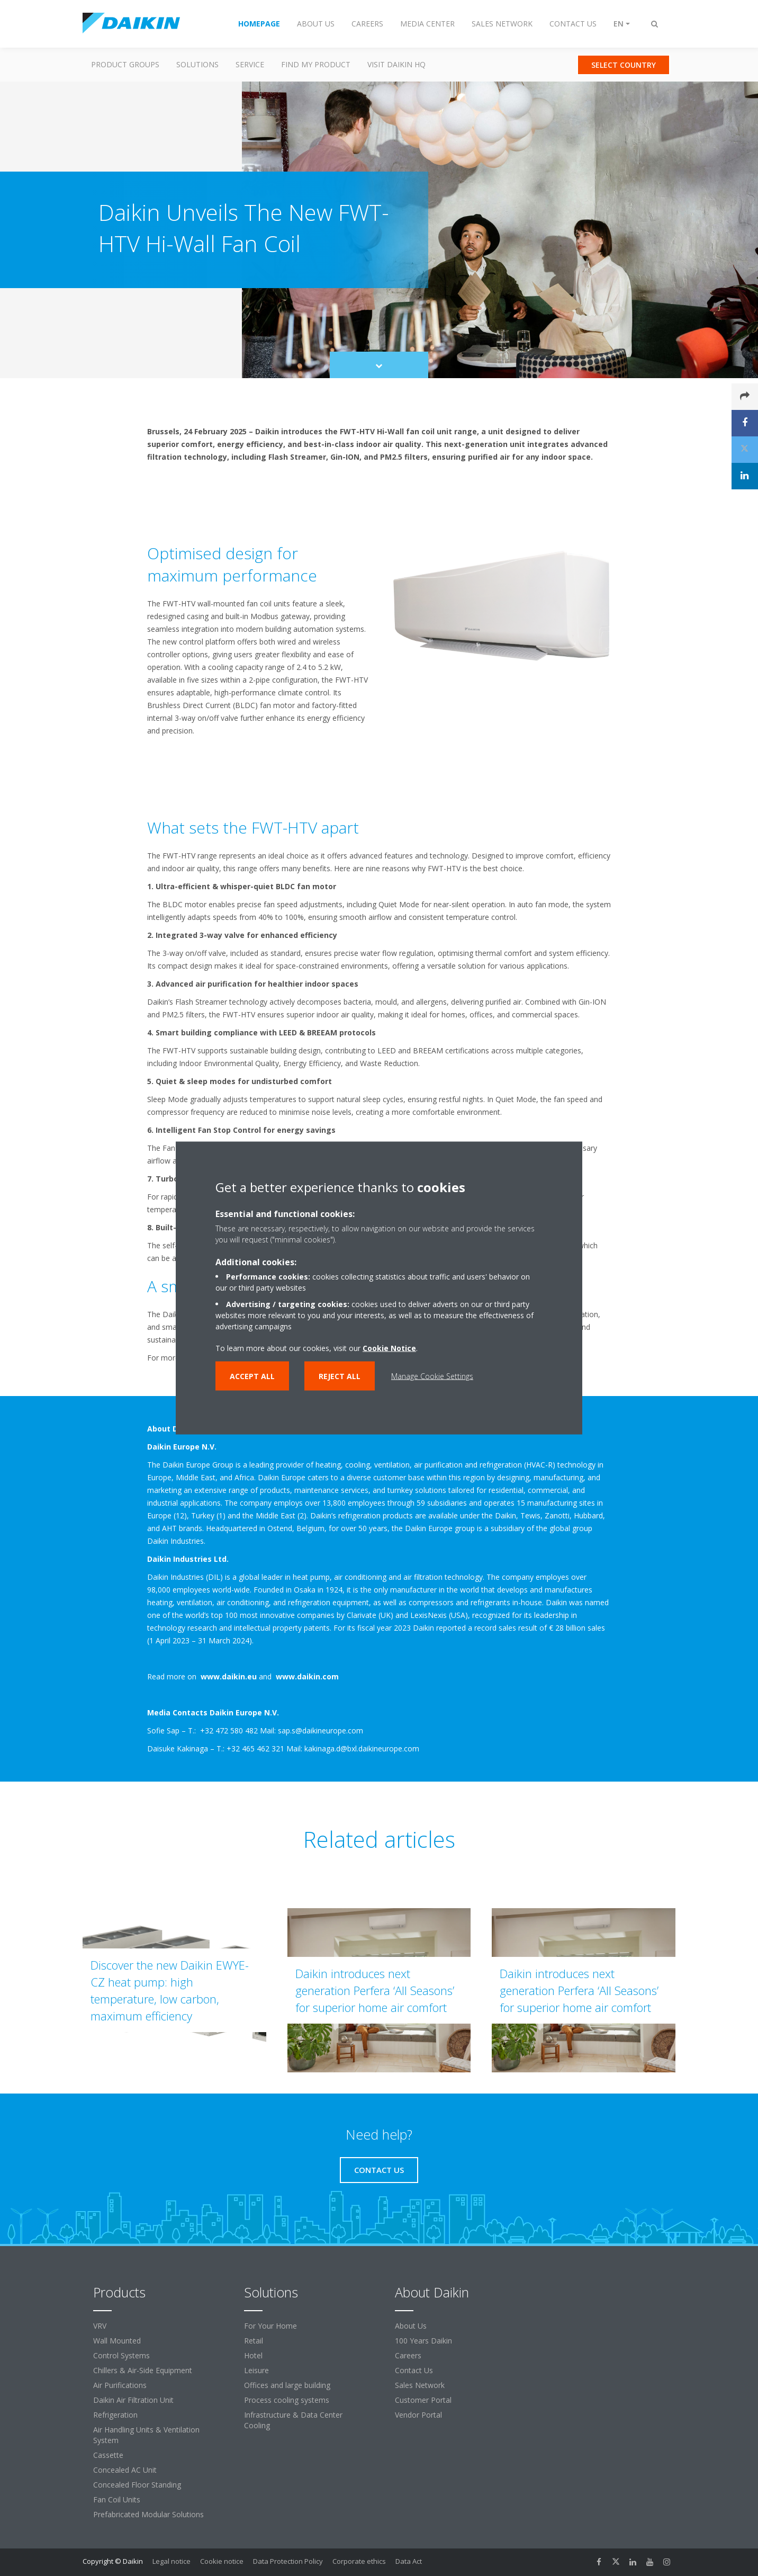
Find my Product (315, 64)
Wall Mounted (117, 2341)
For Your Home (270, 2326)
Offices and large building (287, 2385)
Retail (253, 2341)
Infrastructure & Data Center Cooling (293, 2420)
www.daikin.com (306, 1676)
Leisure (256, 2370)
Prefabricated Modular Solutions (148, 2514)
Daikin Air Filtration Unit (133, 2400)
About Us (411, 2326)
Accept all (252, 1376)
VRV (99, 2326)
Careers (408, 2355)
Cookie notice (221, 2561)
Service (250, 64)
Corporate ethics (359, 2561)
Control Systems (121, 2355)
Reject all (339, 1376)
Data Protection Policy (288, 2561)
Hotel (253, 2355)
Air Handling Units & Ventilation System (146, 2435)
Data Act (408, 2561)
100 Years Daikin (423, 2341)
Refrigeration (115, 2415)
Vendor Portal (418, 2415)
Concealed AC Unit (125, 2470)
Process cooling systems (286, 2400)
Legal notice (171, 2561)
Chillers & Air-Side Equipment (142, 2370)
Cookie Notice (389, 1348)
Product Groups (125, 64)
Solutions (197, 64)
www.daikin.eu (229, 1676)
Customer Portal (423, 2400)
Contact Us (414, 2370)
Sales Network (420, 2385)
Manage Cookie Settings (432, 1376)
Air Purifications (120, 2385)
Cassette (108, 2455)
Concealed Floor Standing (137, 2485)
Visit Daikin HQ (396, 64)
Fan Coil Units (116, 2499)
